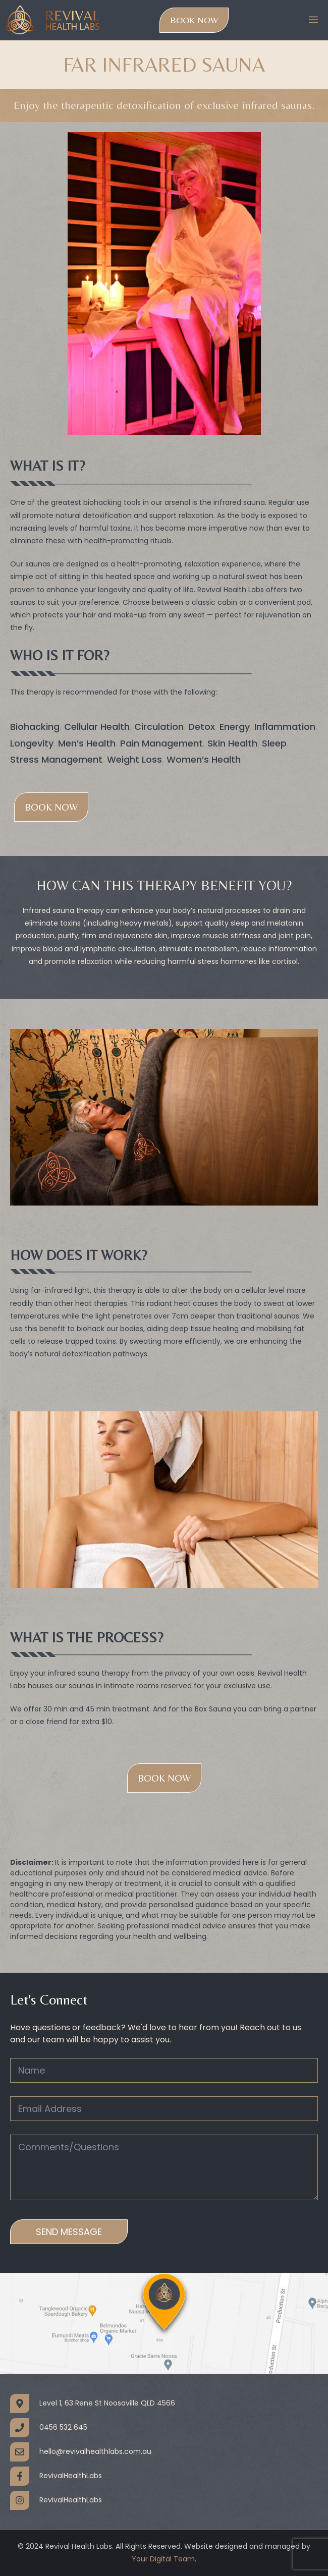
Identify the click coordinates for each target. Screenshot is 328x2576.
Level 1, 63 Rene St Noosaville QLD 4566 (107, 2403)
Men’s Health (87, 743)
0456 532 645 (63, 2427)
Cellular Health (97, 726)
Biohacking (35, 726)
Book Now (194, 20)
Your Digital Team (163, 2559)
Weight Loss (134, 759)
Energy (235, 726)
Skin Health (232, 743)
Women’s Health (204, 759)
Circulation (159, 726)
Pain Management (161, 743)
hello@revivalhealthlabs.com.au (95, 2451)
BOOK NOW (164, 1778)
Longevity (31, 743)
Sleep (274, 743)
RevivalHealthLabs (70, 2476)
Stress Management (56, 759)
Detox (201, 726)
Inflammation (284, 726)
